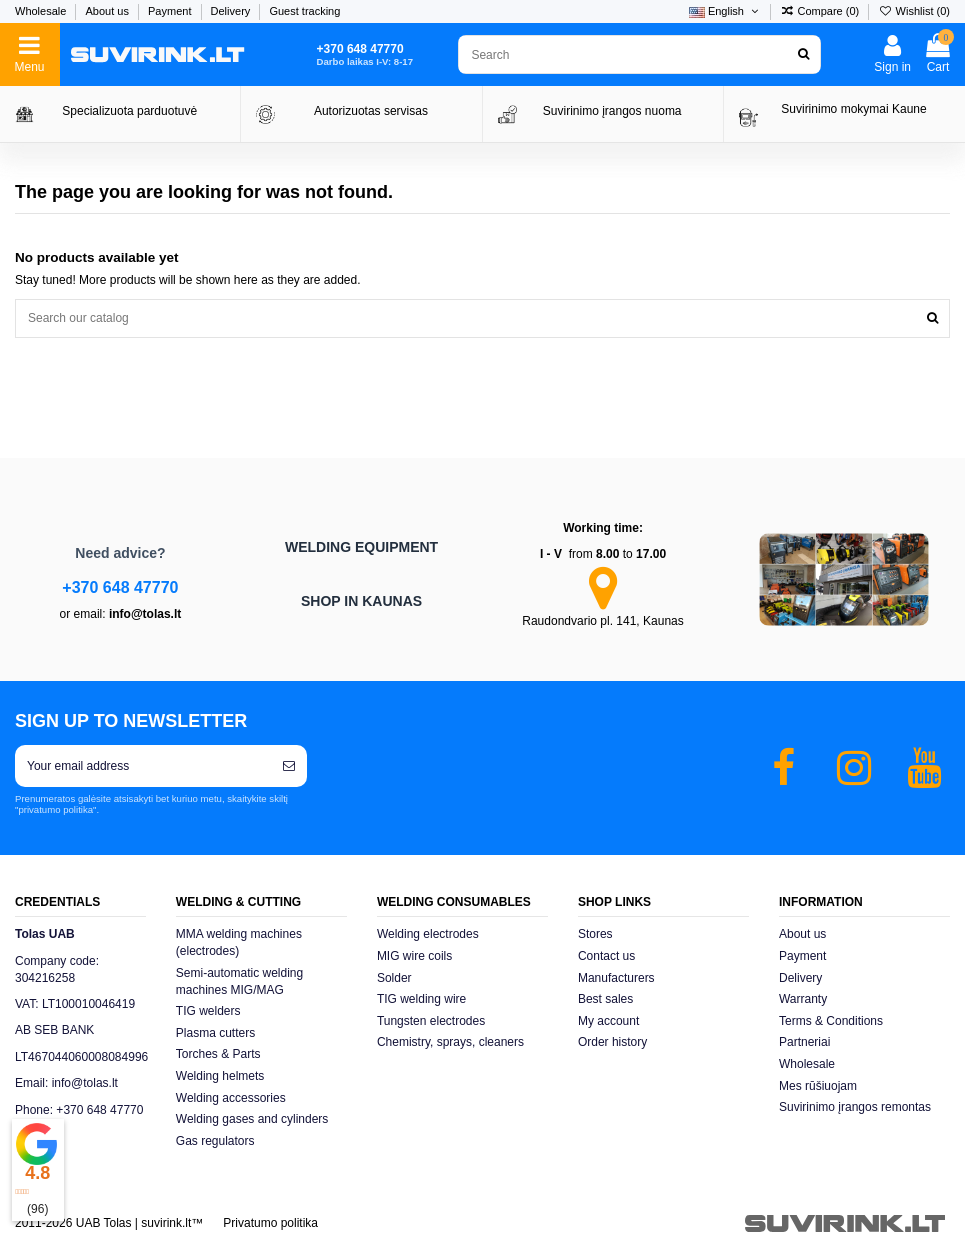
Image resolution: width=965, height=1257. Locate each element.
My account (608, 1021)
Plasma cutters (215, 1033)
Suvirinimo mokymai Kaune (853, 109)
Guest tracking (304, 11)
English (725, 11)
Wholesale (42, 11)
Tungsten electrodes (431, 1021)
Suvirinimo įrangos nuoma (612, 111)
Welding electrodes (428, 934)
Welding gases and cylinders (252, 1119)
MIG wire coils (414, 956)
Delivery (232, 11)
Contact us (606, 956)
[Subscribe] (289, 766)
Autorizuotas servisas (371, 111)
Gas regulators (215, 1141)
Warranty (803, 999)
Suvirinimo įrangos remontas (855, 1107)
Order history (612, 1042)
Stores (595, 934)
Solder (394, 978)
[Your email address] (143, 766)
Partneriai (804, 1042)
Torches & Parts (218, 1054)
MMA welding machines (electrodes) (239, 942)
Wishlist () (914, 11)
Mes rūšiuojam (818, 1086)
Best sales (605, 999)
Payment (171, 11)
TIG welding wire (421, 999)
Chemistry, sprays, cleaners (450, 1042)
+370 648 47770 (120, 587)
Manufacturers (616, 978)
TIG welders (208, 1011)
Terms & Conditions (831, 1021)
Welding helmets (220, 1076)
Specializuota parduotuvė (129, 111)
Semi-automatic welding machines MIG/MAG (239, 981)
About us (108, 11)
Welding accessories (231, 1098)
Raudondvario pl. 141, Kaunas (602, 621)
